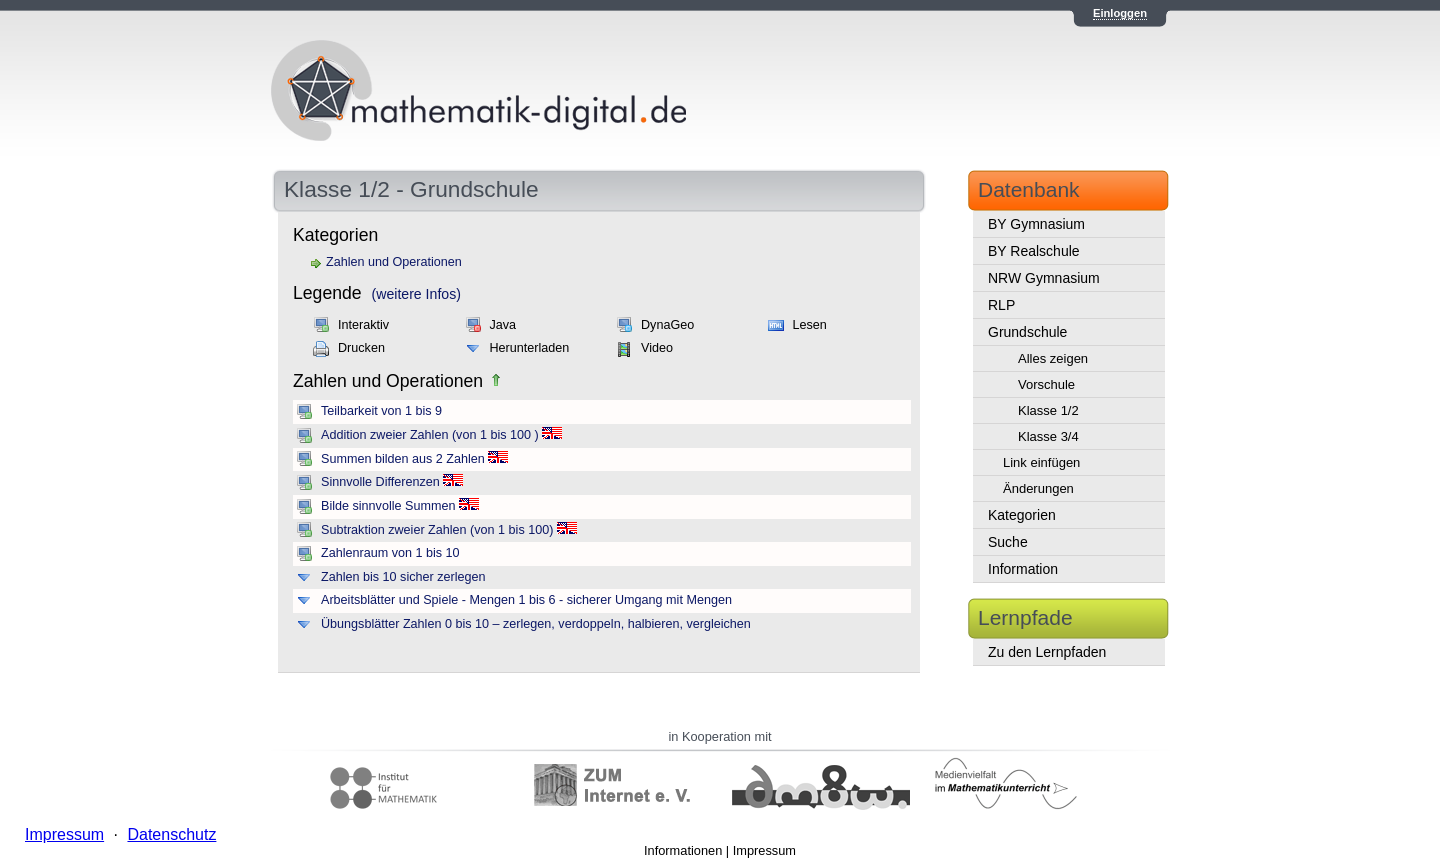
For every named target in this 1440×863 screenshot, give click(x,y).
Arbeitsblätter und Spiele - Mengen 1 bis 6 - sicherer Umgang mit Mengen (526, 600)
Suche (1008, 542)
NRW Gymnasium (1044, 278)
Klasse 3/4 (1048, 436)
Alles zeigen (1053, 358)
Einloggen (1120, 13)
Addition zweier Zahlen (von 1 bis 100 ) (430, 435)
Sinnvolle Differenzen (380, 482)
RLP (1001, 305)
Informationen (683, 850)
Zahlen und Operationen (394, 262)
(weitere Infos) (416, 294)
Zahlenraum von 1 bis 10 (390, 553)
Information (1023, 569)
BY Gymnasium (1036, 224)
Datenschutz (171, 834)
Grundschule (1027, 332)
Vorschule (1046, 384)
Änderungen (1038, 488)
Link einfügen (1041, 462)
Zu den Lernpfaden (1047, 652)
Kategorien (1022, 515)
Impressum (764, 850)
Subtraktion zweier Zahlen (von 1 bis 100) (437, 530)
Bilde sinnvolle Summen (388, 506)
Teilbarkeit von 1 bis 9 (381, 411)
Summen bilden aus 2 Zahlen (403, 459)
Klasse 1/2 (1048, 410)
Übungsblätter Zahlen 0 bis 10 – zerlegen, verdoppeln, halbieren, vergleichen (536, 624)
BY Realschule (1034, 251)
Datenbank (1029, 189)
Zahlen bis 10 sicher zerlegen (403, 577)
